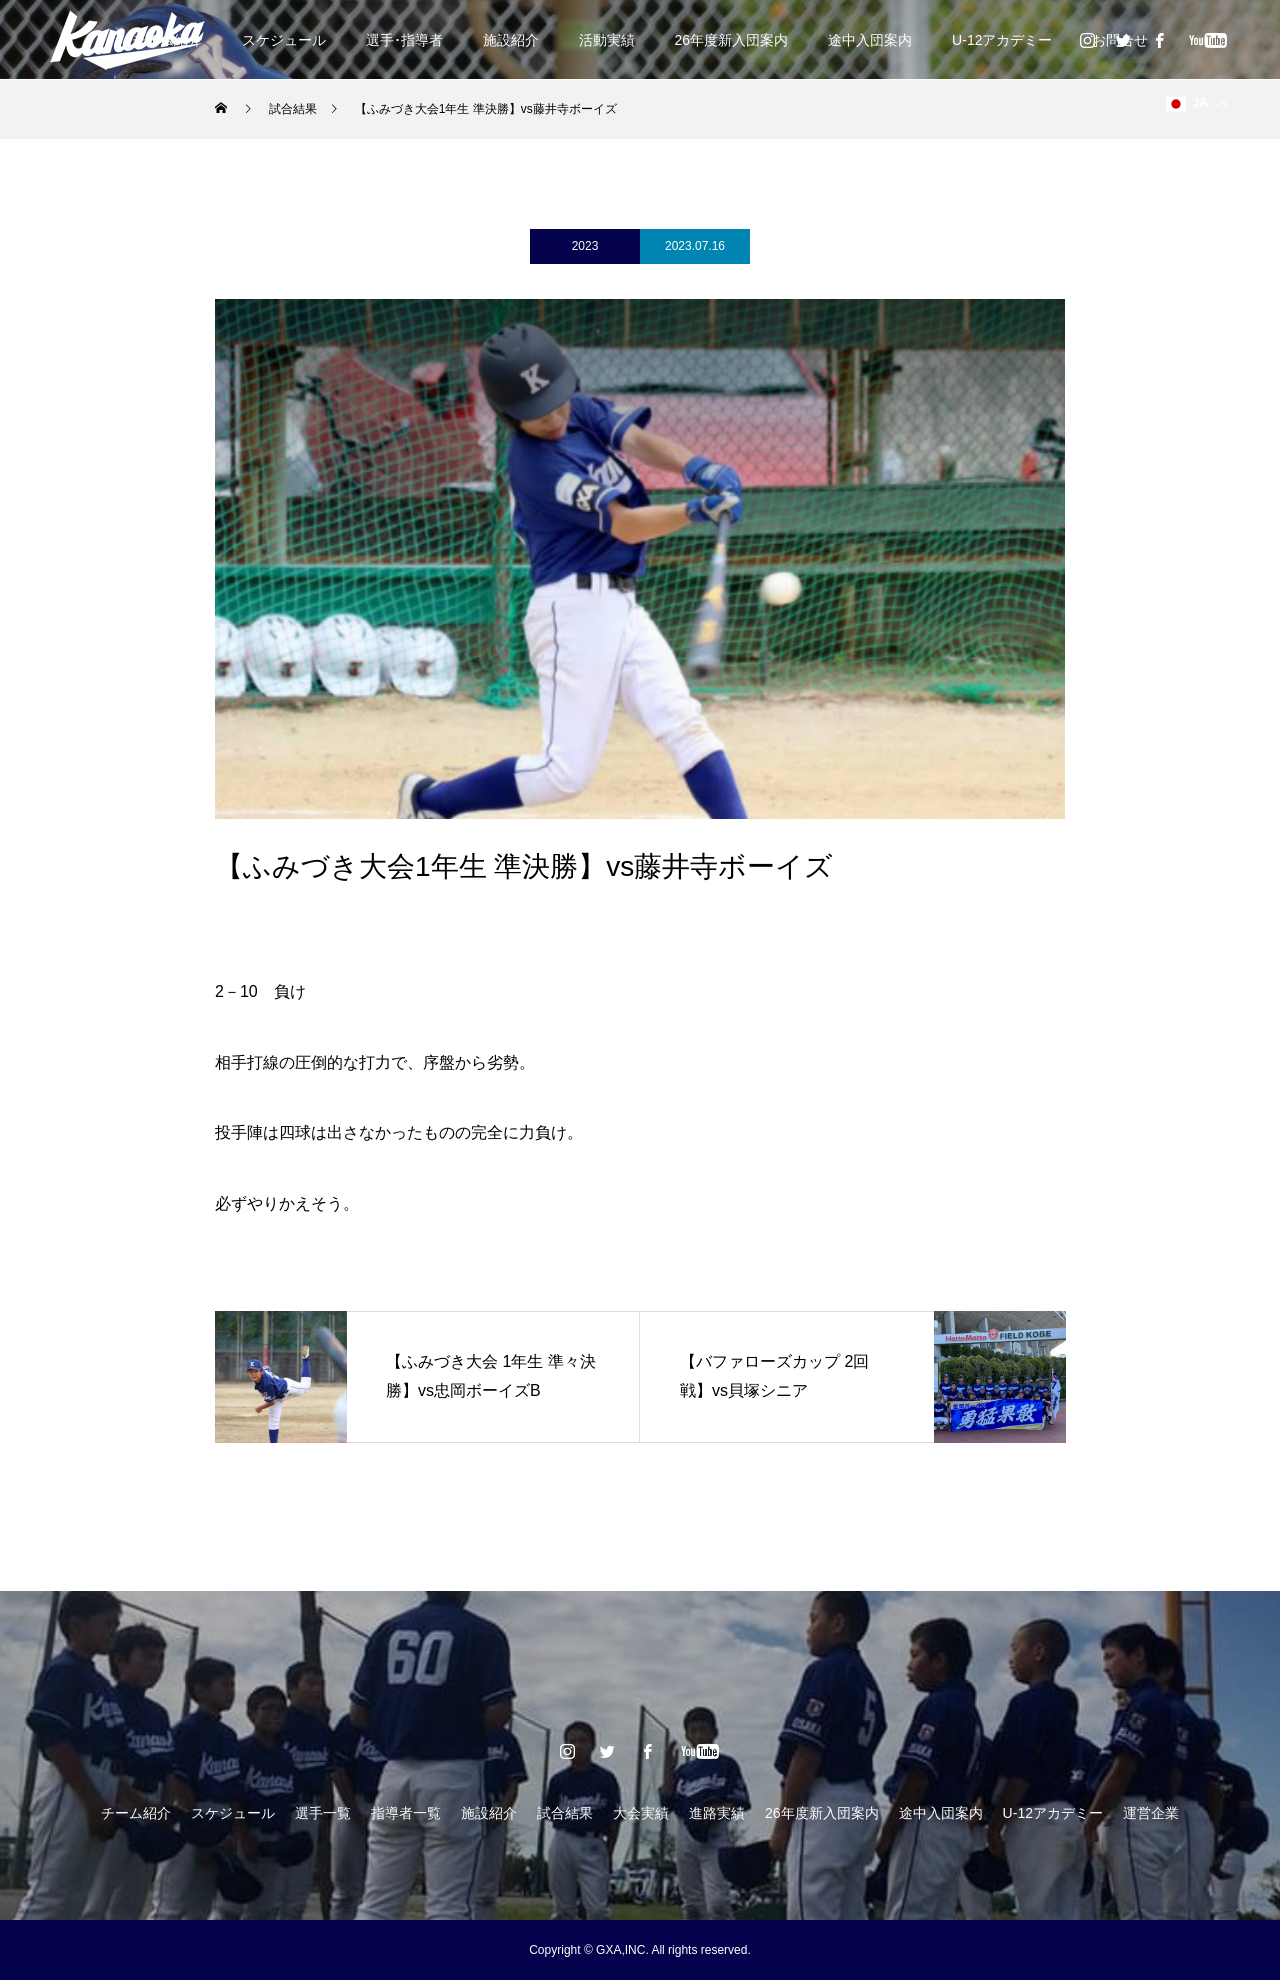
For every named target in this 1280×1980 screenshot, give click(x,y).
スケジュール (284, 40)
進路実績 (717, 1813)
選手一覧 (323, 1813)
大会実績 (641, 1813)
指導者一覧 (406, 1813)
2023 (585, 246)
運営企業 (1151, 1813)
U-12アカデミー (1002, 40)
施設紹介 (511, 40)
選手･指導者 (404, 40)
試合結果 (565, 1813)
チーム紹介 (136, 1813)
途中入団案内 (870, 40)
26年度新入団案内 (732, 40)
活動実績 (607, 40)
